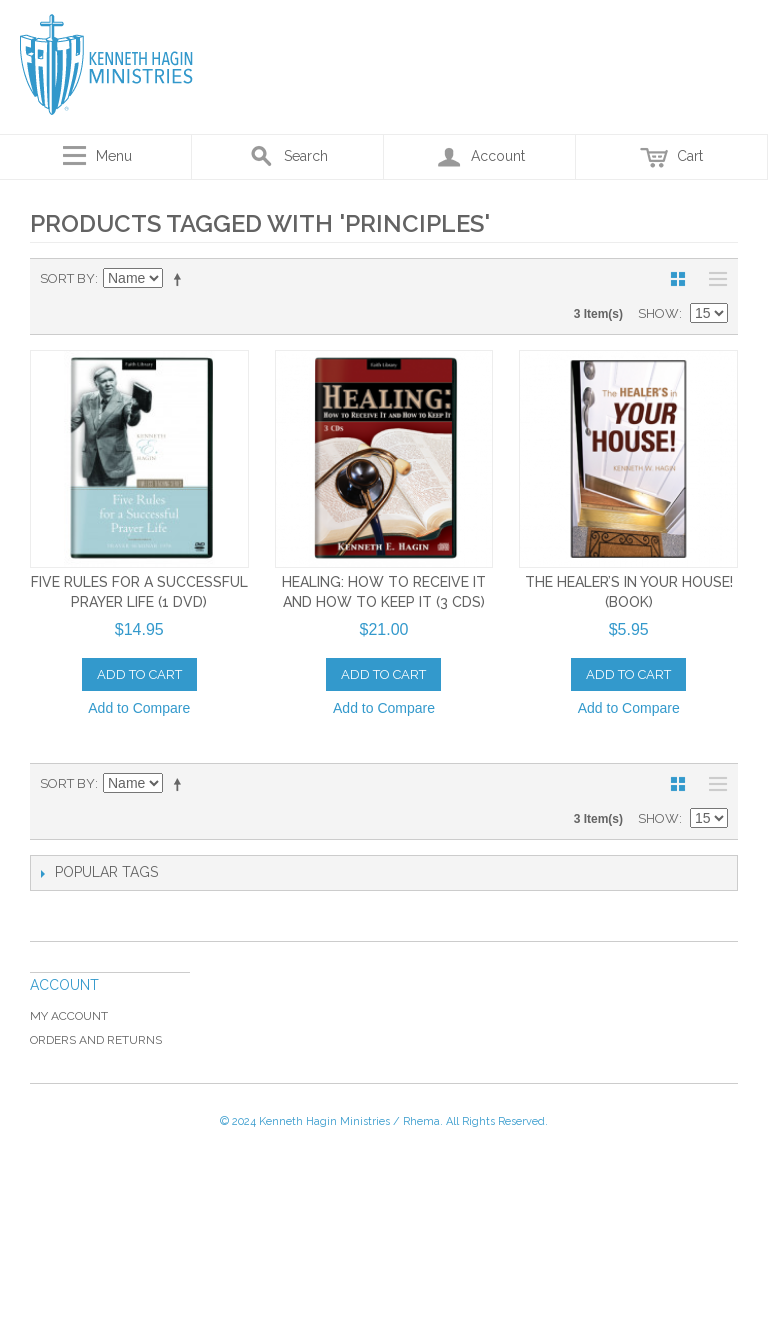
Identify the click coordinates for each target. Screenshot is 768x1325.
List (713, 279)
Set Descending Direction (181, 279)
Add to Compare (139, 708)
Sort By (67, 278)
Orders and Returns (96, 1040)
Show (658, 313)
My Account (69, 1016)
